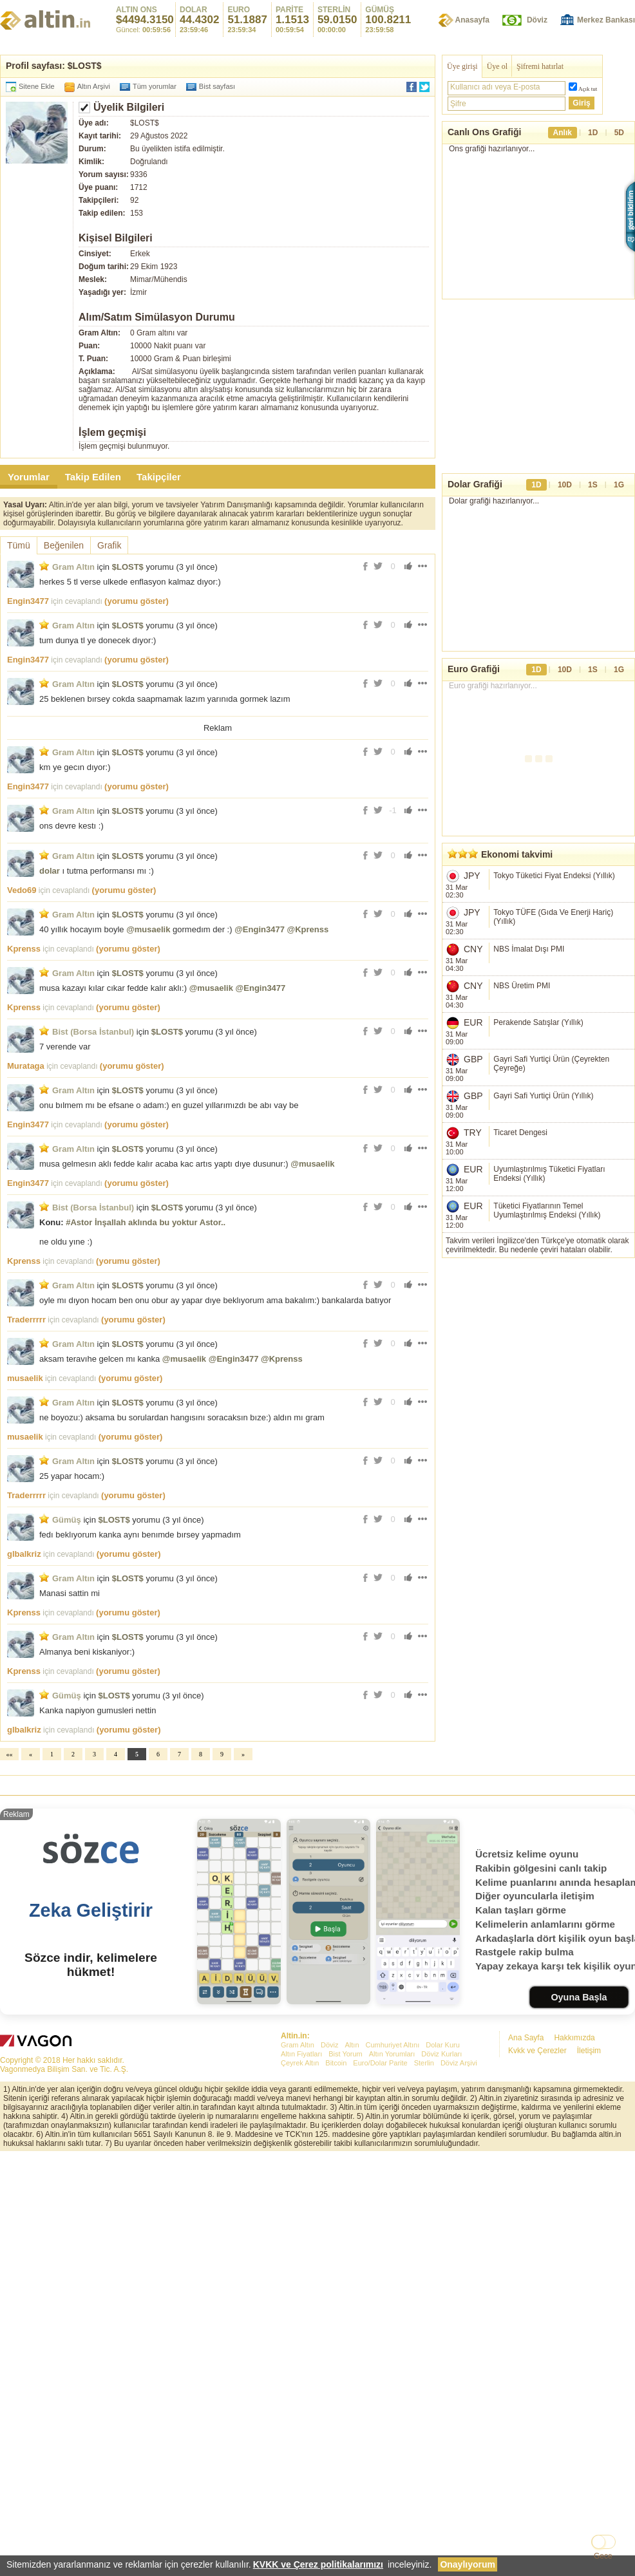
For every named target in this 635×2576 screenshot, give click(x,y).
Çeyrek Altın (300, 2243)
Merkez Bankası (606, 19)
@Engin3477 (259, 929)
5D (619, 132)
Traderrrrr (26, 1319)
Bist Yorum (345, 2234)
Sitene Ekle (37, 86)
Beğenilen (64, 545)
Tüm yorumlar (154, 86)
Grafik (109, 545)
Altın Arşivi (93, 86)
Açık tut (587, 89)
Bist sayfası (217, 86)
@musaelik (148, 929)
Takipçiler (159, 476)
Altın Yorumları (392, 2234)
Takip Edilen (93, 476)
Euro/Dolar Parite (380, 2243)
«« (9, 1754)
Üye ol (497, 66)
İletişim (589, 2230)
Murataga (25, 1066)
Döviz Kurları (441, 2234)
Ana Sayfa (526, 2218)
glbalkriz (24, 1554)
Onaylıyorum (467, 2564)
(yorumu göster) (136, 601)
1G (619, 484)
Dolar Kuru (443, 2225)
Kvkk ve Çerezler (537, 2230)
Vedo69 (22, 890)
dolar (49, 871)
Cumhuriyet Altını (393, 2225)
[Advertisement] (317, 1872)
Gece (603, 2556)
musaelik (25, 1378)
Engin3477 (28, 601)
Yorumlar (29, 476)
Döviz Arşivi (459, 2243)
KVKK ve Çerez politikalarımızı (318, 2564)
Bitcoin (335, 2243)
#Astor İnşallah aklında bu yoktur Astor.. (145, 1222)
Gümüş (66, 1520)
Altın (352, 2225)
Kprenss (24, 949)
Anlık (562, 132)
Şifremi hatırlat (540, 66)
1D (593, 132)
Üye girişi (462, 66)
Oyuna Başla (579, 2177)
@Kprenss (307, 929)
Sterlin (424, 2243)
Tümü (18, 545)
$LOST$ (128, 567)
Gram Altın (73, 567)
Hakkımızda (574, 2218)
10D (565, 484)
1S (593, 484)
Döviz (537, 19)
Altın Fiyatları (301, 2234)
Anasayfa (472, 19)
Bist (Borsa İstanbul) (93, 1032)
